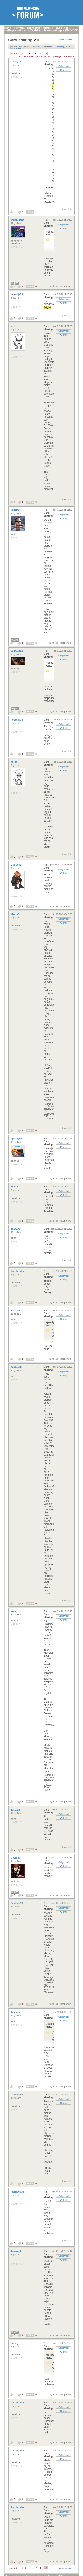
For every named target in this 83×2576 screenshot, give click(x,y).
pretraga (17, 30)
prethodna (14, 53)
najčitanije (48, 28)
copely (15, 2343)
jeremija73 (17, 294)
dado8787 (17, 1367)
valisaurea (17, 651)
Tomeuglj (16, 2251)
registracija (18, 28)
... (32, 53)
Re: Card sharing (48, 223)
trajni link (66, 209)
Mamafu (16, 914)
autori (7, 30)
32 (41, 53)
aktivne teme (33, 28)
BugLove (16, 864)
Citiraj (63, 70)
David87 (16, 1857)
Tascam (15, 1228)
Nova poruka (65, 39)
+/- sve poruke (26, 56)
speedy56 (17, 1138)
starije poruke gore (64, 56)
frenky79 (16, 61)
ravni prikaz (44, 56)
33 (45, 53)
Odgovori (63, 66)
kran (14, 1611)
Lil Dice (15, 510)
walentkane (18, 220)
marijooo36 (18, 2191)
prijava (7, 28)
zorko (14, 326)
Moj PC (14, 283)
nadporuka (65, 286)
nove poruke (62, 28)
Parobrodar (18, 1271)
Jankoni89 (17, 1903)
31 (36, 53)
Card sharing (48, 63)
